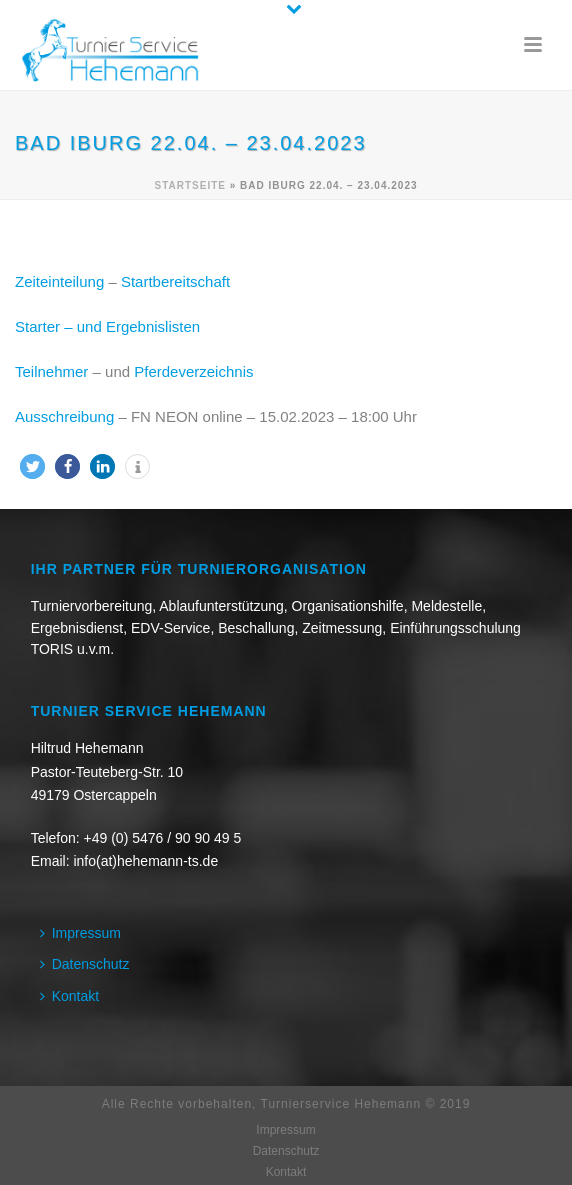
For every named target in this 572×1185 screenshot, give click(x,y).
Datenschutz (85, 964)
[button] (32, 466)
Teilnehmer (51, 371)
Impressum (80, 933)
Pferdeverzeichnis (193, 371)
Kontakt (69, 996)
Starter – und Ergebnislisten (107, 326)
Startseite (189, 185)
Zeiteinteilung (59, 281)
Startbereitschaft (175, 281)
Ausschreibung (64, 416)
